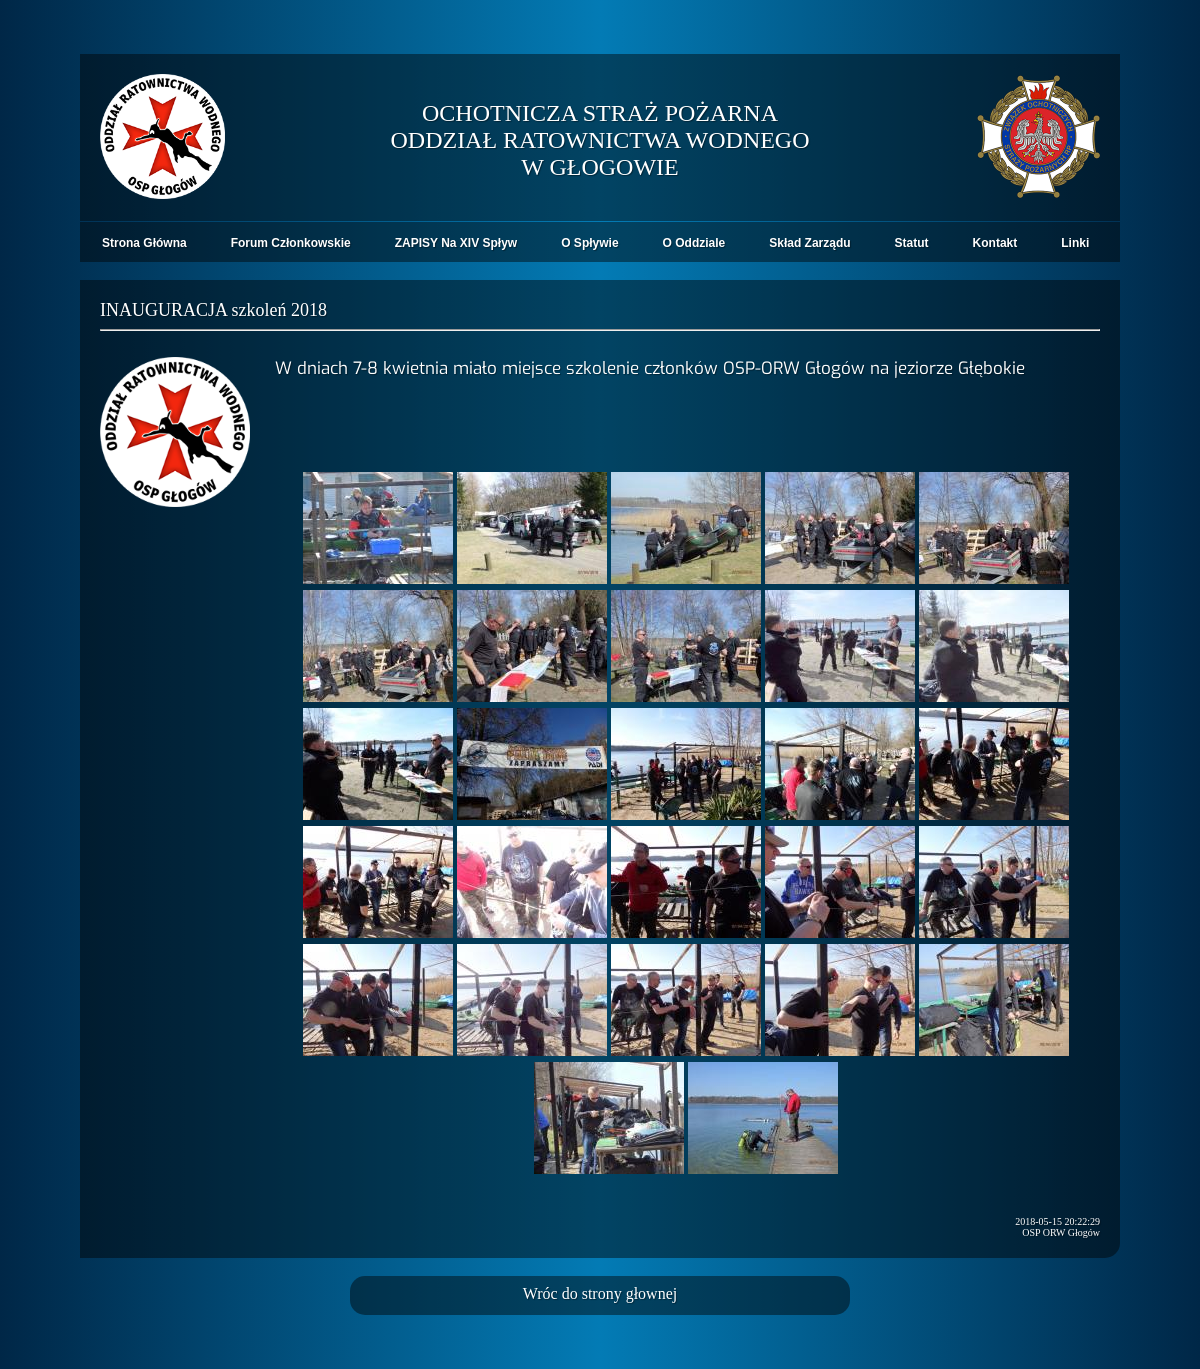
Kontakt (995, 243)
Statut (912, 243)
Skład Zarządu (809, 243)
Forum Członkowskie (291, 243)
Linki (1075, 243)
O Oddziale (694, 243)
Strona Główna (144, 243)
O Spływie (589, 243)
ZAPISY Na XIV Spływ (456, 243)
